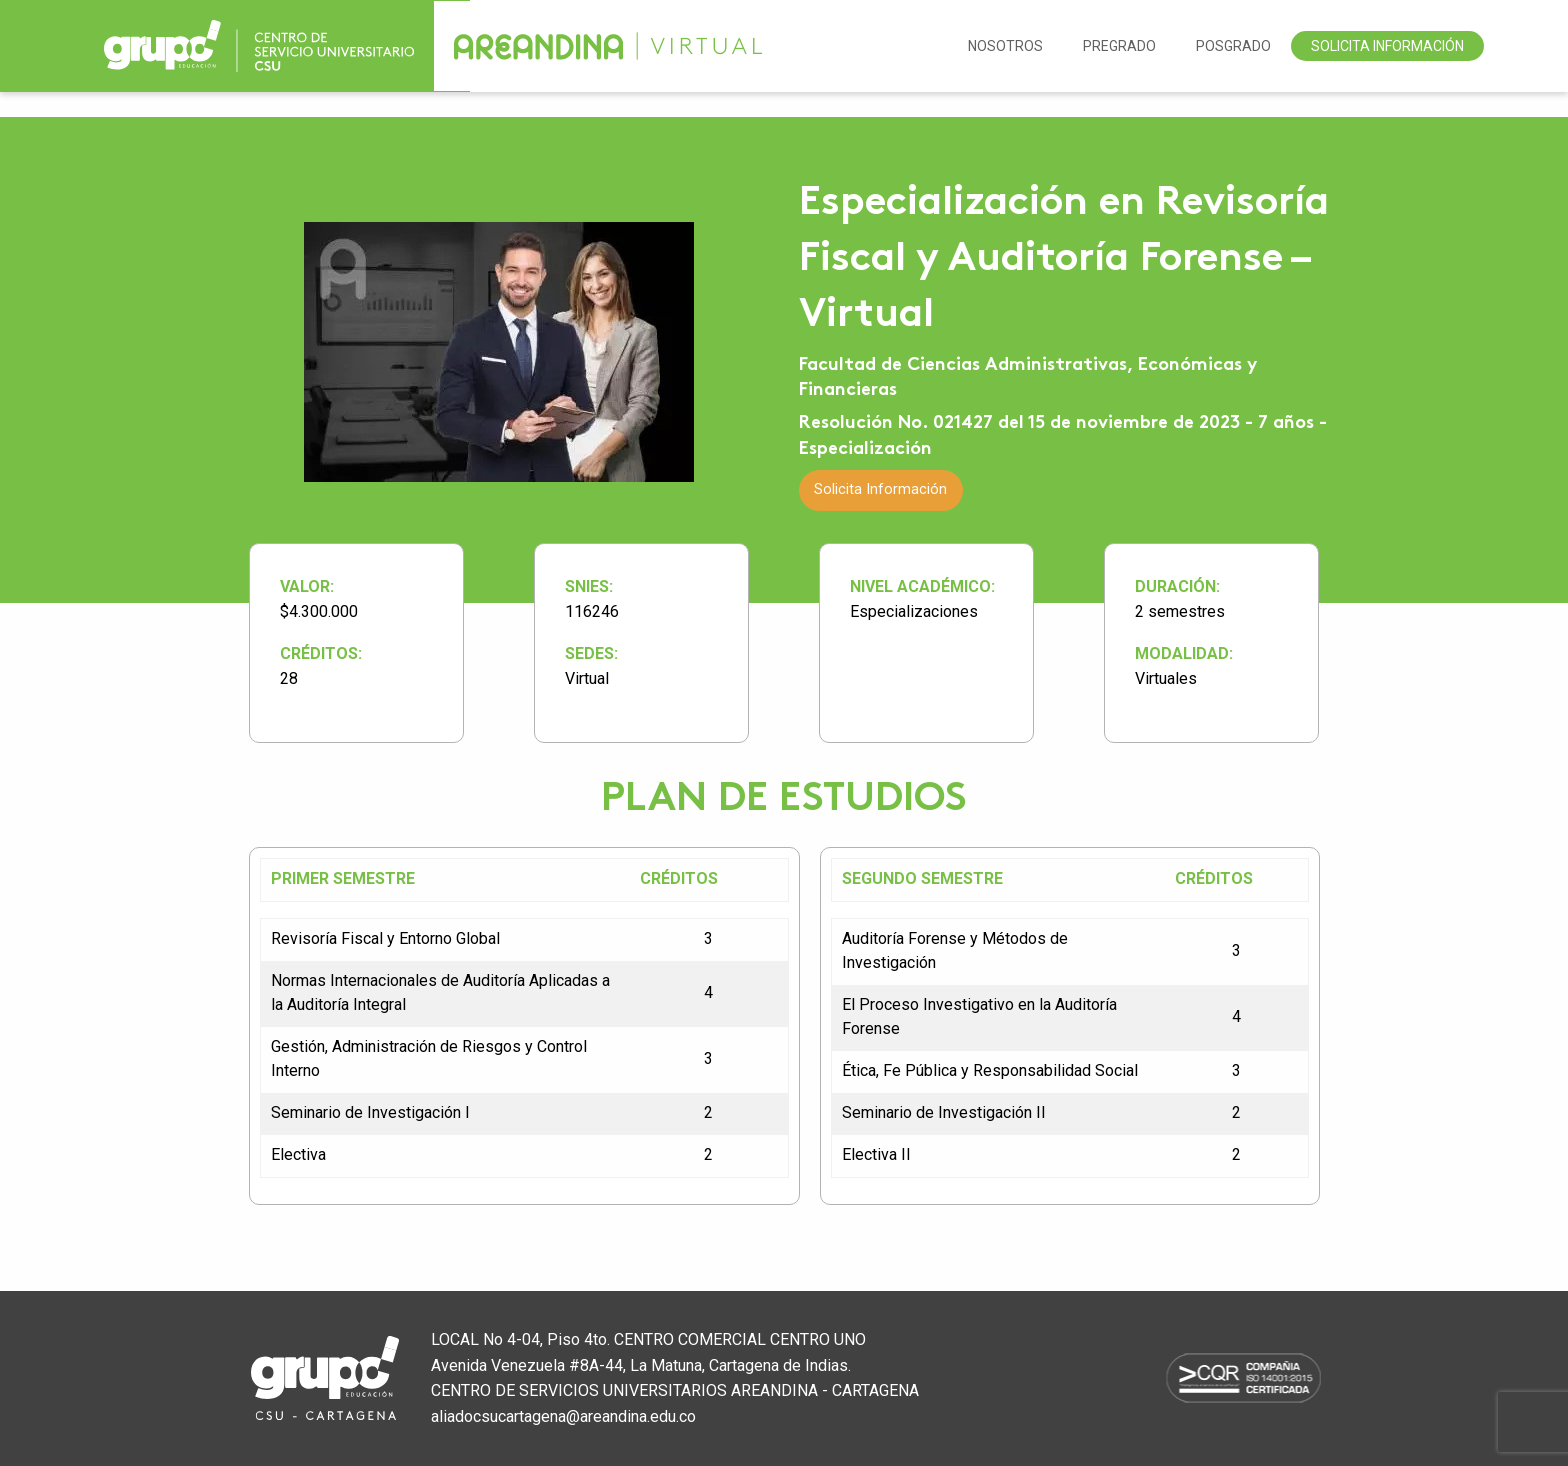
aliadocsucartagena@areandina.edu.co (563, 1416)
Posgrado (1233, 46)
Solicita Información (1387, 46)
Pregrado (1119, 46)
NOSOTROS (1005, 46)
